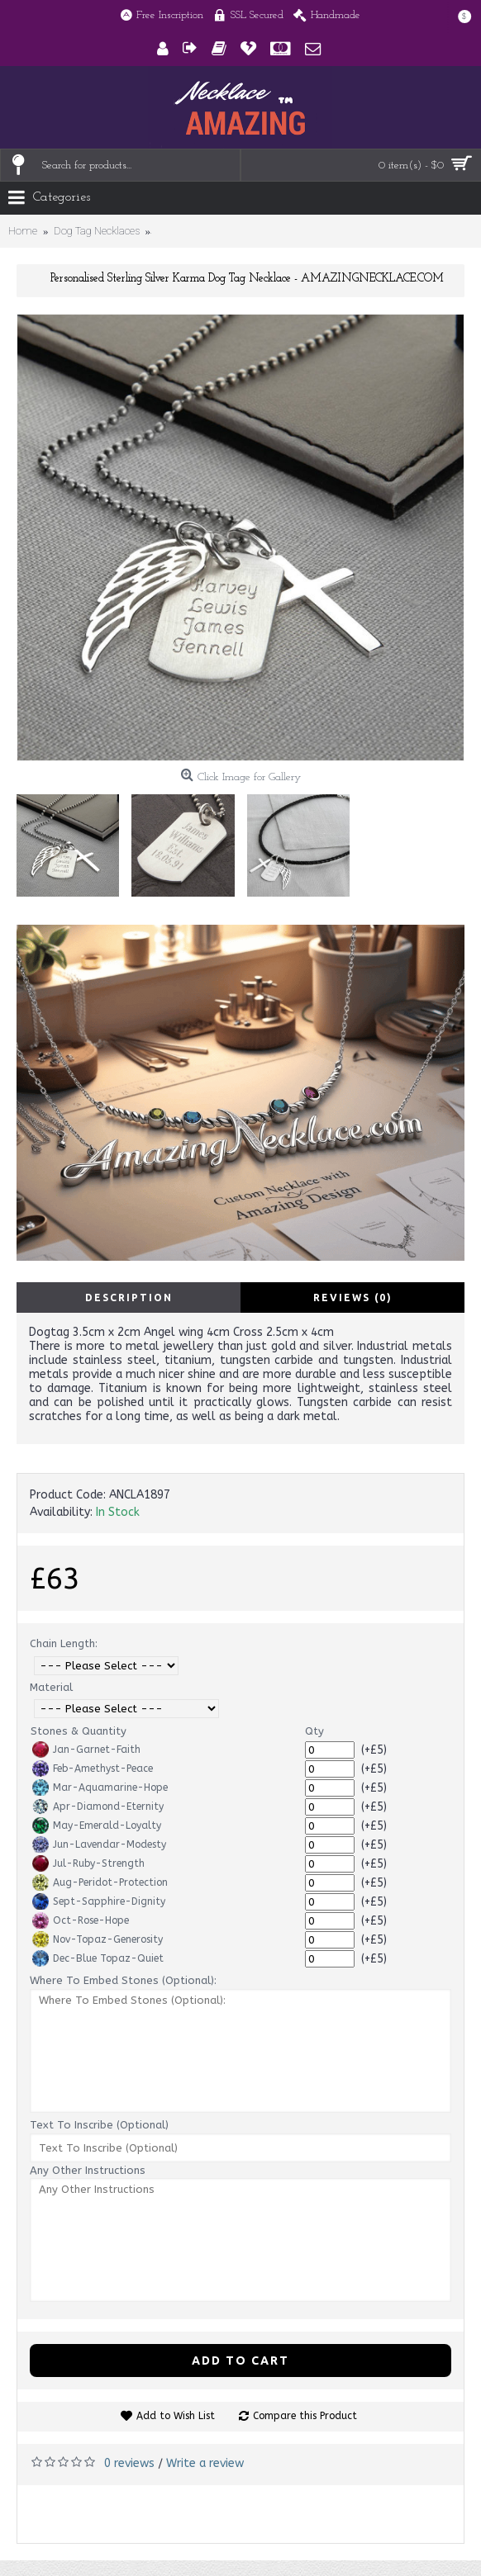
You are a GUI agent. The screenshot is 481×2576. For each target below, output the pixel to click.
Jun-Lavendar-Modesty (99, 1844)
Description (129, 1297)
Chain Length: (64, 1643)
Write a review (205, 2463)
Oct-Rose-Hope (80, 1920)
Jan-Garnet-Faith (86, 1749)
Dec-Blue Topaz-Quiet (98, 1958)
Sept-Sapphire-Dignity (98, 1901)
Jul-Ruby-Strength (88, 1863)
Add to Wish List (175, 2416)
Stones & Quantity (78, 1731)
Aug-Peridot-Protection (100, 1882)
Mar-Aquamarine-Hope (100, 1787)
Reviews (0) (353, 1297)
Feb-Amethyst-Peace (92, 1768)
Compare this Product (305, 2416)
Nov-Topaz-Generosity (97, 1939)
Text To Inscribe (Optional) (99, 2125)
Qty (314, 1731)
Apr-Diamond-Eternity (98, 1806)
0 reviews (129, 2463)
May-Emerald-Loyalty (96, 1825)
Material (51, 1687)
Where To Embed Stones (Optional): (123, 1980)
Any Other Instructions (87, 2170)
